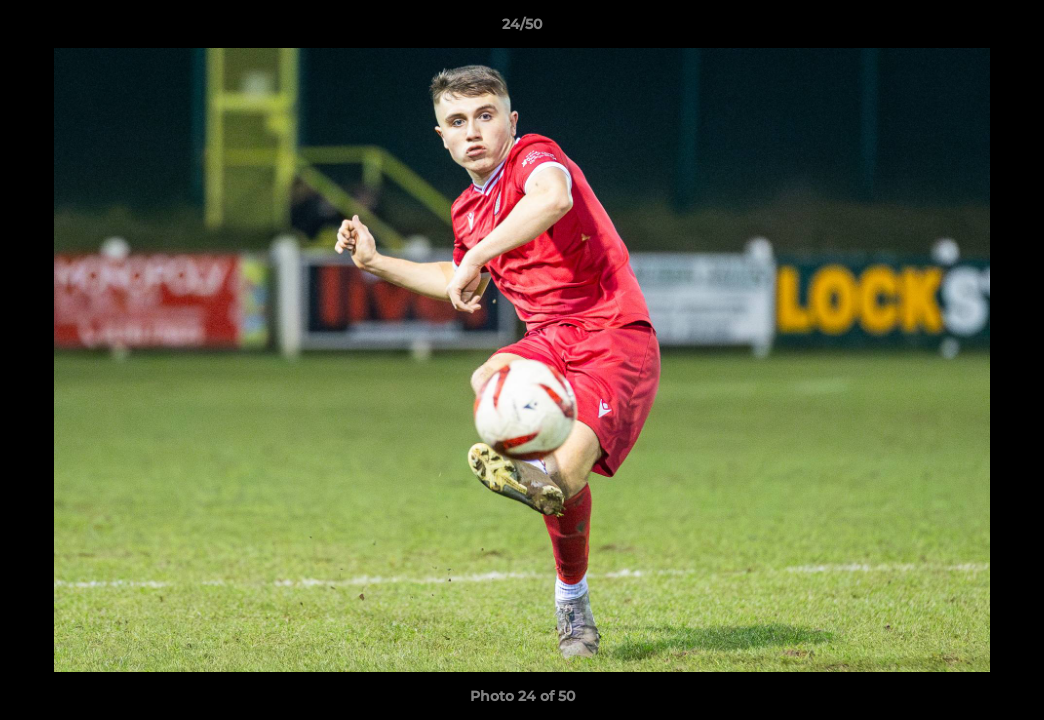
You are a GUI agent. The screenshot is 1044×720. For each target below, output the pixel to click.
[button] (1008, 29)
